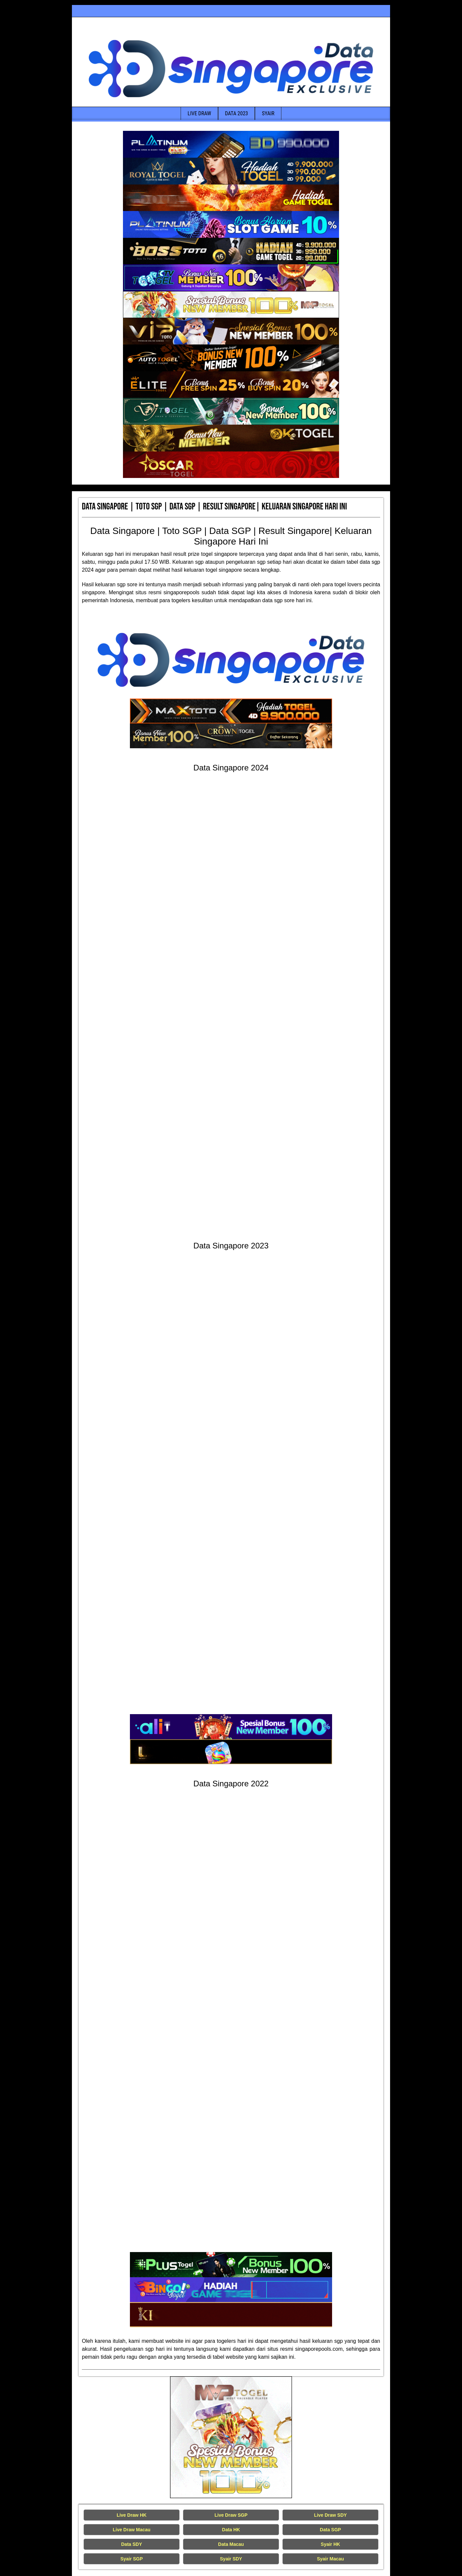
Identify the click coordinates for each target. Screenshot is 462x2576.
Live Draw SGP (231, 2515)
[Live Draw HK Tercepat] (231, 2437)
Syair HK (330, 2544)
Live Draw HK (131, 2515)
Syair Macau (330, 2558)
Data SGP (330, 2529)
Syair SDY (231, 2558)
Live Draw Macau (131, 2529)
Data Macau (231, 2544)
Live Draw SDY (330, 2515)
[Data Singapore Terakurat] (231, 144)
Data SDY (131, 2544)
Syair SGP (131, 2558)
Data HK (231, 2529)
